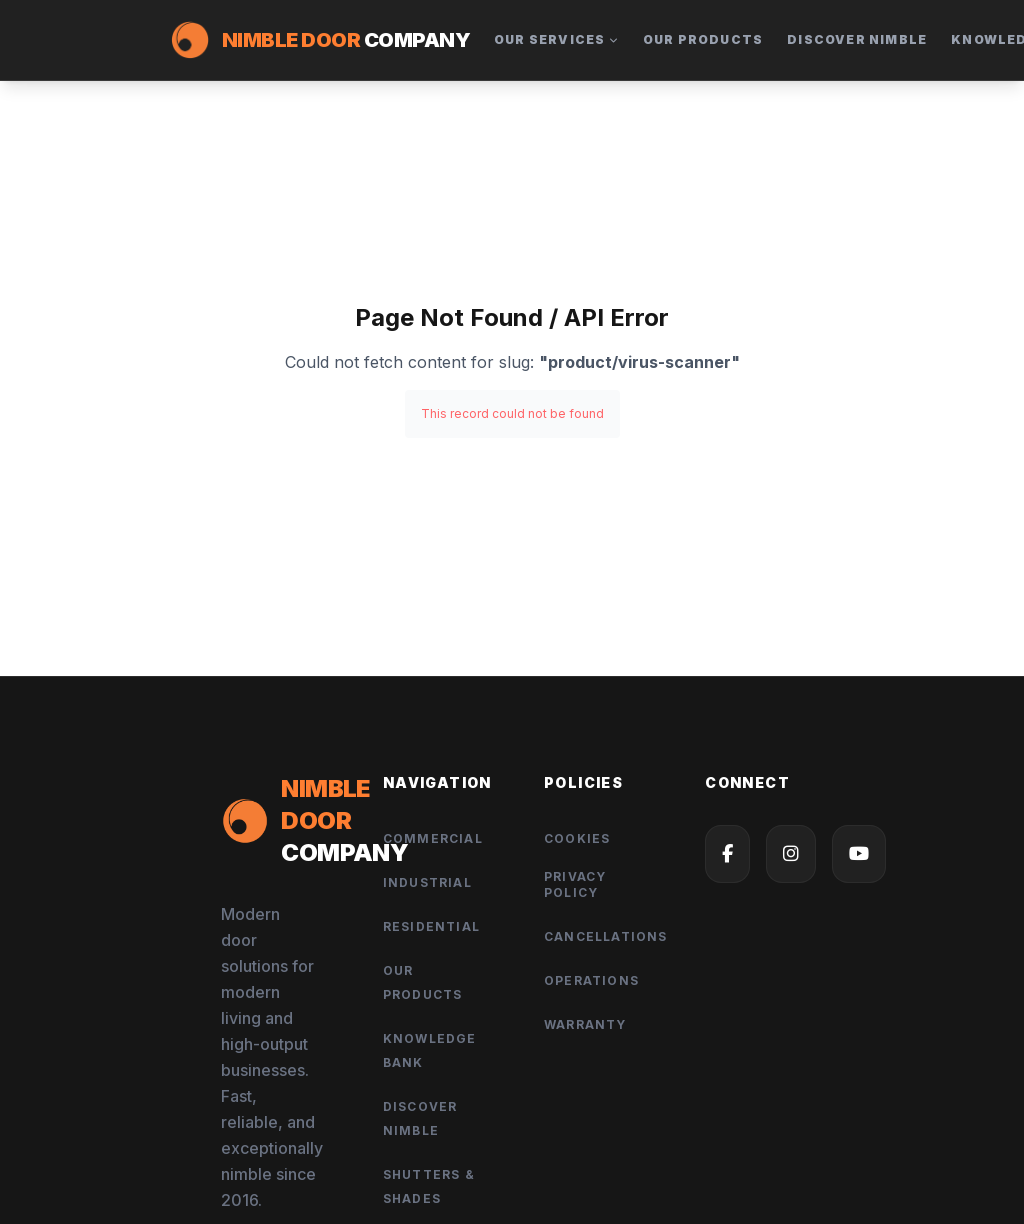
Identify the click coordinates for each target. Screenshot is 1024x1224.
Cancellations (606, 936)
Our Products (703, 39)
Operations (591, 980)
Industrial (427, 882)
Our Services (556, 39)
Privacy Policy (575, 884)
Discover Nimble (857, 39)
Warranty (585, 1024)
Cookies (577, 838)
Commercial (433, 838)
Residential (431, 926)
